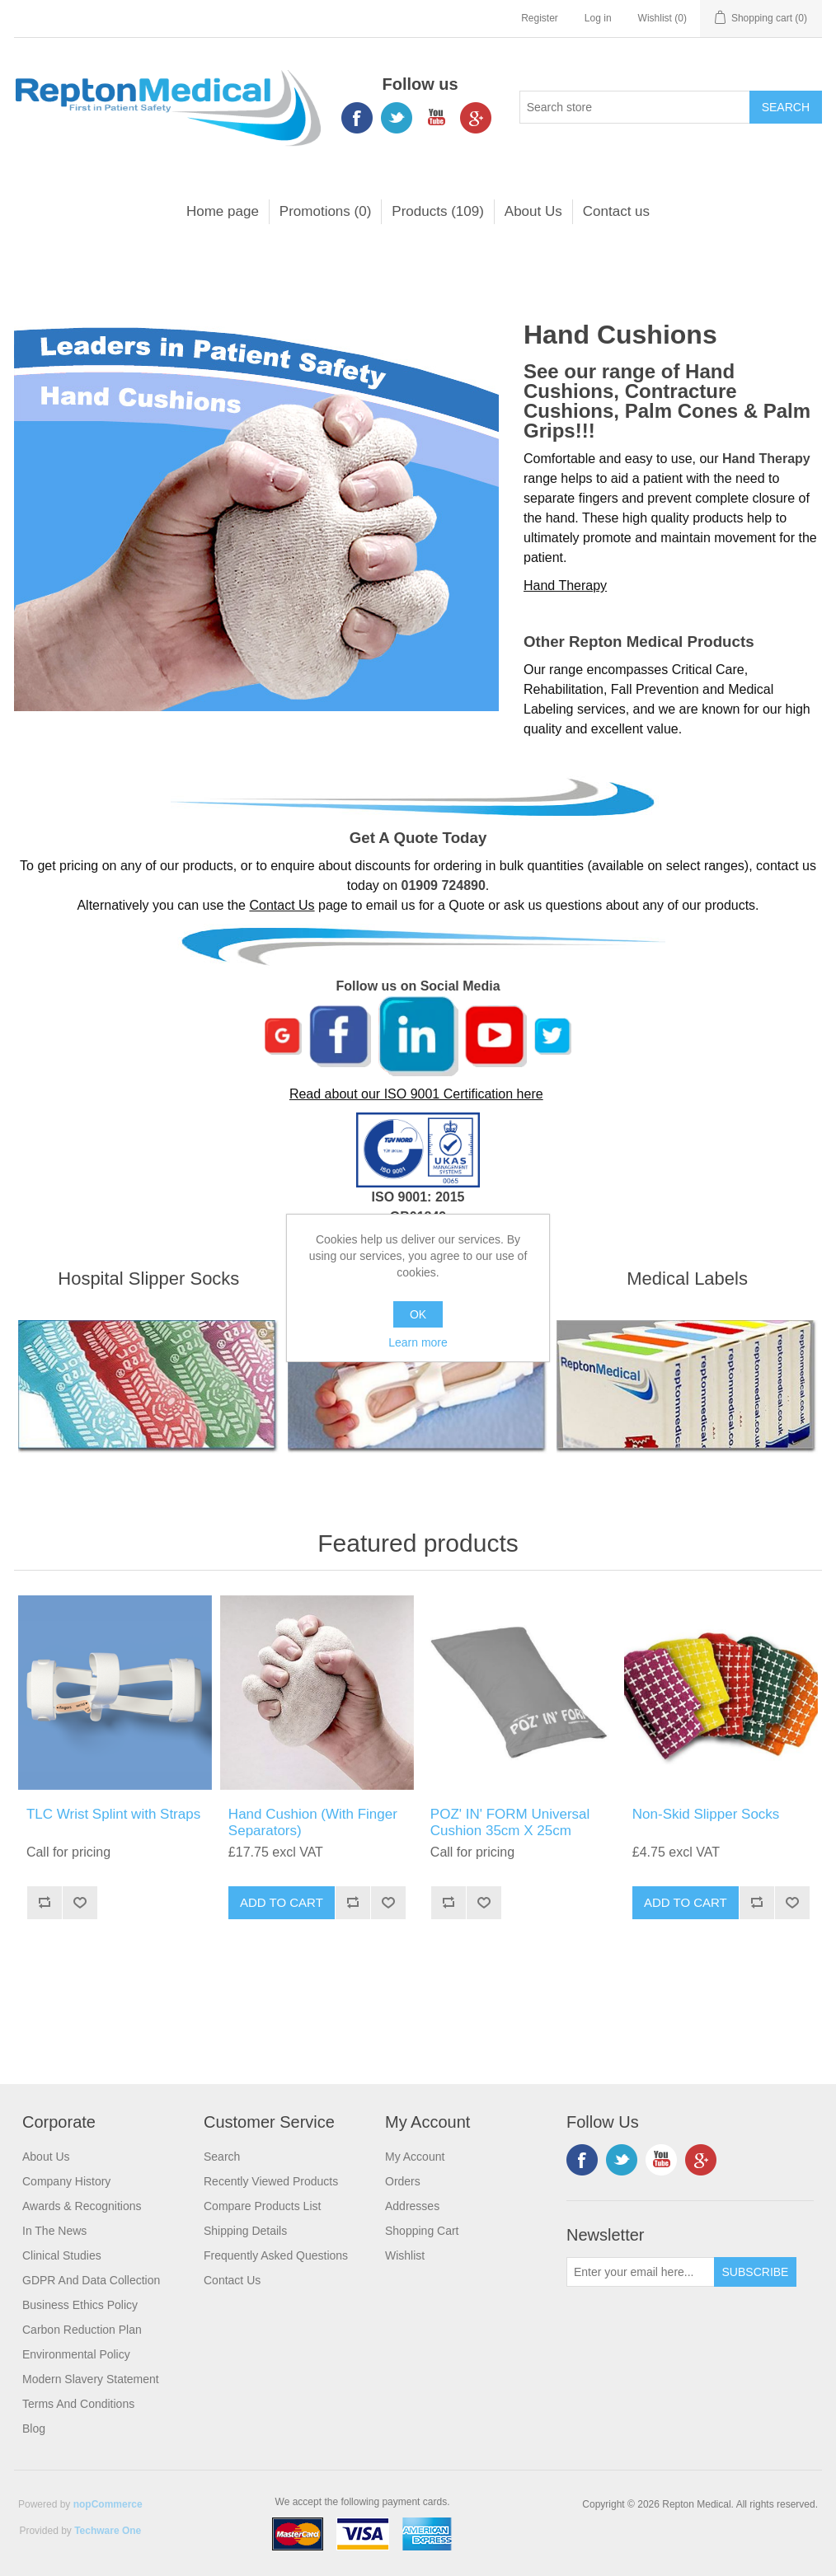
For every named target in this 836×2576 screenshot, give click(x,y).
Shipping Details (245, 2230)
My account (414, 2156)
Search (222, 2156)
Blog (33, 2428)
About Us (533, 211)
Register (539, 18)
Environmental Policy (76, 2354)
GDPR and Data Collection (91, 2280)
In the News (54, 2230)
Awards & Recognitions (81, 2206)
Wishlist (405, 2255)
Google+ (475, 117)
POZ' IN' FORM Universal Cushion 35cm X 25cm (510, 1822)
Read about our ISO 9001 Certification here (416, 1094)
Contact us (616, 211)
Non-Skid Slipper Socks (706, 1814)
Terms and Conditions (78, 2403)
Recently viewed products (271, 2181)
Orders (402, 2181)
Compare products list (262, 2206)
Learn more (418, 1342)
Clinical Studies (61, 2255)
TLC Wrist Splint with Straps (113, 1814)
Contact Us (281, 905)
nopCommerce (108, 2504)
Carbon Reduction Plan (82, 2329)
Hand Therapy (565, 585)
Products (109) (438, 211)
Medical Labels (687, 1278)
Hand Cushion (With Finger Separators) (312, 1822)
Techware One (107, 2530)
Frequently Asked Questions (276, 2255)
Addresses (412, 2206)
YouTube (436, 117)
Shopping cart (422, 2230)
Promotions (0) (325, 211)
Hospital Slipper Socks (148, 1278)
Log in (598, 18)
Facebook (357, 117)
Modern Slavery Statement (90, 2379)
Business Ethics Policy (80, 2304)
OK (418, 1314)
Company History (66, 2181)
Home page (222, 211)
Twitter (396, 117)
